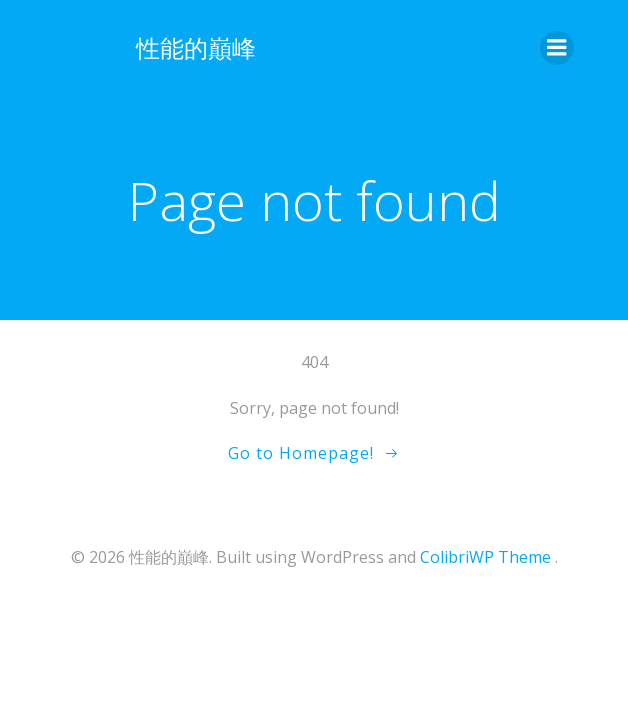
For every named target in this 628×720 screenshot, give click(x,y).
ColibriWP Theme (485, 557)
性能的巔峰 (196, 47)
